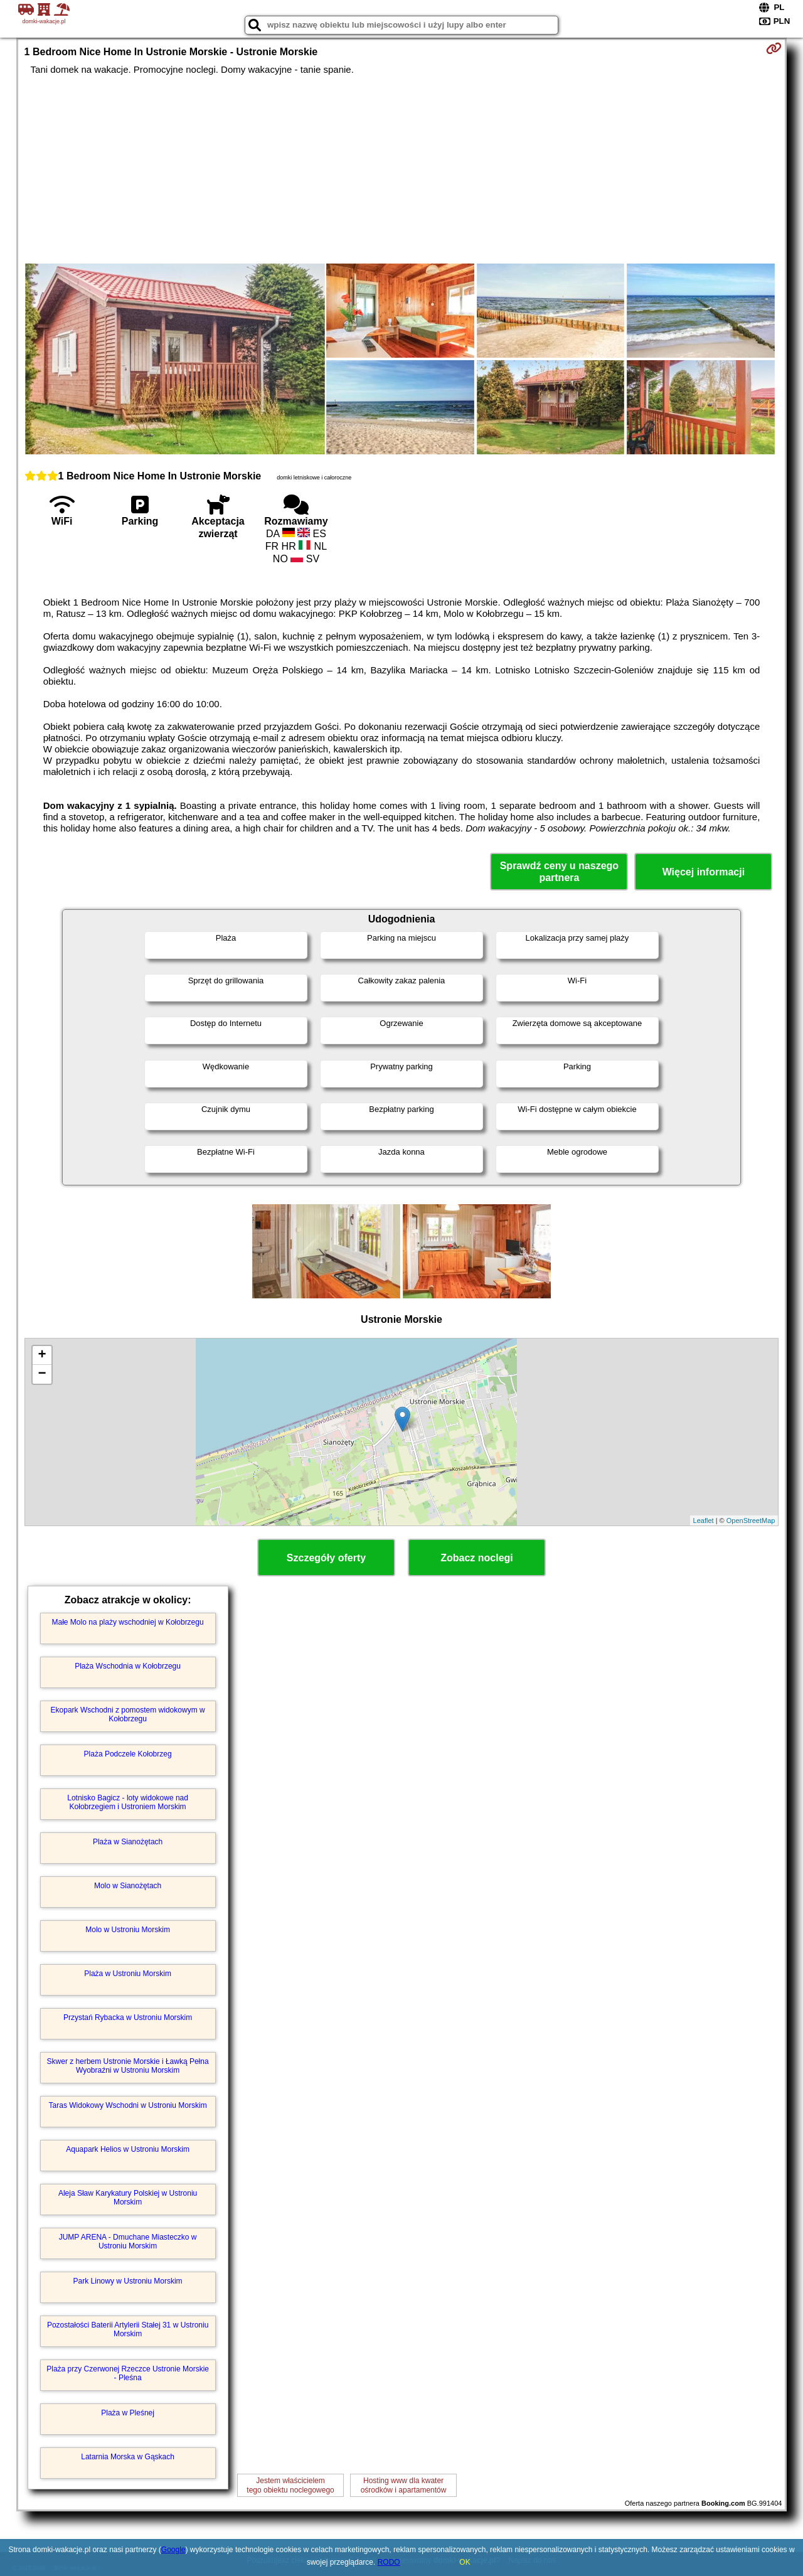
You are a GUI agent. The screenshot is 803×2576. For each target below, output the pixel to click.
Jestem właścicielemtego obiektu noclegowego (290, 2485)
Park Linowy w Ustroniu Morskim (128, 2281)
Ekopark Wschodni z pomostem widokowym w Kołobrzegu (128, 1714)
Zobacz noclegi (476, 1558)
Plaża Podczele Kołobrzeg (128, 1754)
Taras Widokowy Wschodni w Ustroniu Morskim (128, 2105)
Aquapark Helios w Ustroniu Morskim (127, 2149)
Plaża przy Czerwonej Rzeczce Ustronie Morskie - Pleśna (127, 2373)
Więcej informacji (703, 872)
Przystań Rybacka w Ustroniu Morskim (127, 2017)
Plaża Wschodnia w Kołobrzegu (128, 1666)
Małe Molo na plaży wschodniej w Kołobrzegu (128, 1622)
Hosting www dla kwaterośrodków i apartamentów (404, 2485)
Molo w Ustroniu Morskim (127, 1929)
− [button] (42, 1374)
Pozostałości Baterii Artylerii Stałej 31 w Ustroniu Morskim (127, 2329)
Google (173, 2549)
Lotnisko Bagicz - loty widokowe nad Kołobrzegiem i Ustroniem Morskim (127, 1802)
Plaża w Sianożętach (127, 1841)
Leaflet (703, 1520)
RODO (389, 2562)
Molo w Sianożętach (127, 1885)
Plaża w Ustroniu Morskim (127, 1973)
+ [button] (42, 1355)
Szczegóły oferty (326, 1558)
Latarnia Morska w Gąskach (127, 2456)
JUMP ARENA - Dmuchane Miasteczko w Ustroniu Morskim (128, 2241)
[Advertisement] (401, 169)
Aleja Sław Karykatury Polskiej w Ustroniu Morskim (127, 2197)
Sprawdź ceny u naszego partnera (559, 871)
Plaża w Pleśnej (127, 2412)
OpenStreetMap (750, 1520)
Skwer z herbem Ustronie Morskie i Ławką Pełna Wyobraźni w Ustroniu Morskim (128, 2066)
